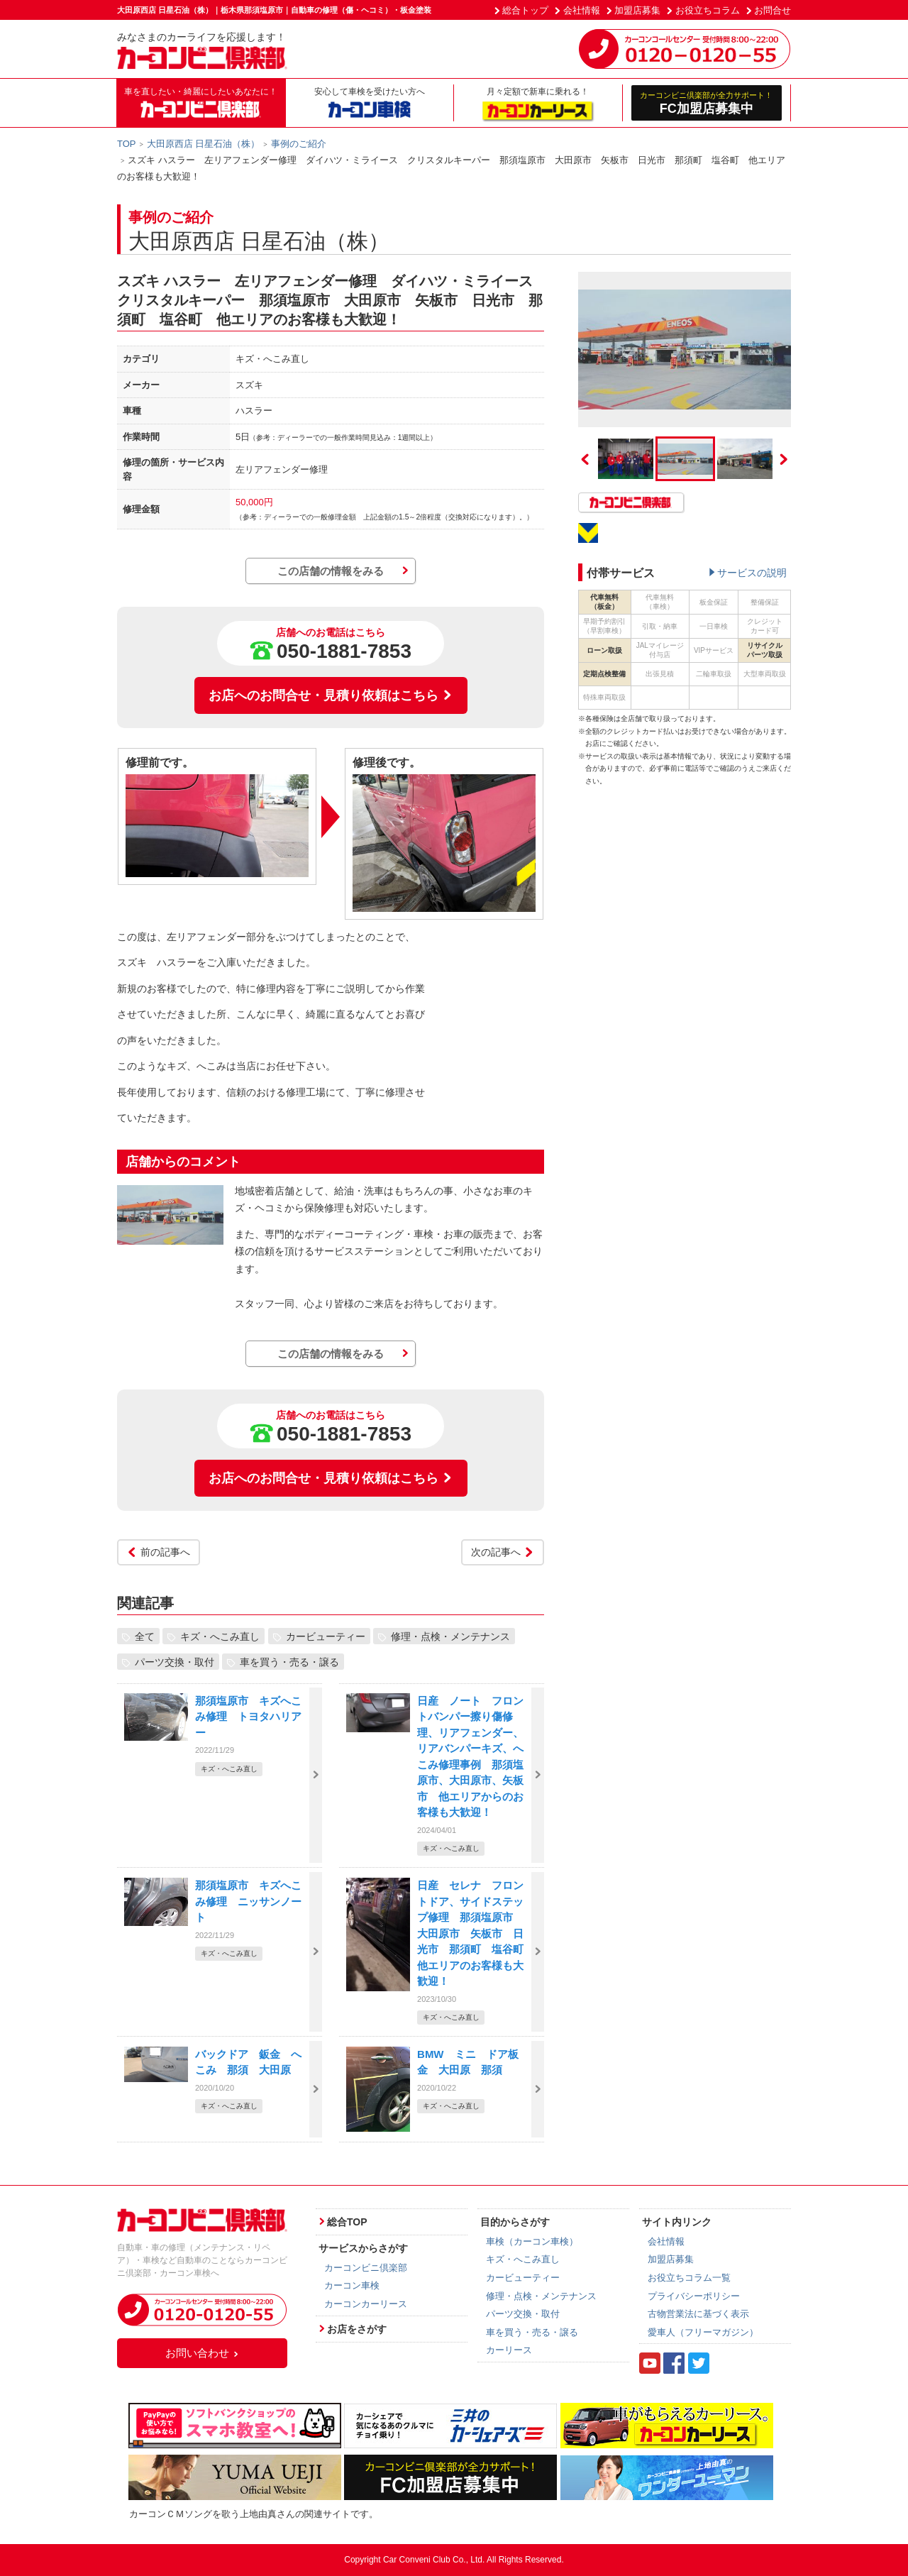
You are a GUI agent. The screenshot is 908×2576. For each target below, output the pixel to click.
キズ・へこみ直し (220, 1636)
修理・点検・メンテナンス (450, 1636)
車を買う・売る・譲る (289, 1662)
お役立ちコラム (707, 10)
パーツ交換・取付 (174, 1662)
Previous (585, 459)
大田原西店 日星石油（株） (203, 143)
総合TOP (347, 2222)
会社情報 (581, 10)
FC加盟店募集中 (707, 102)
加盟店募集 (637, 10)
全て (145, 1636)
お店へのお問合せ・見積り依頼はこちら (331, 695)
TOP (126, 143)
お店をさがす (357, 2329)
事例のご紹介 (298, 143)
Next (784, 459)
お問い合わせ (202, 2353)
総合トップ (525, 10)
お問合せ (772, 10)
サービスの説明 (752, 572)
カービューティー (325, 1636)
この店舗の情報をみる (330, 571)
